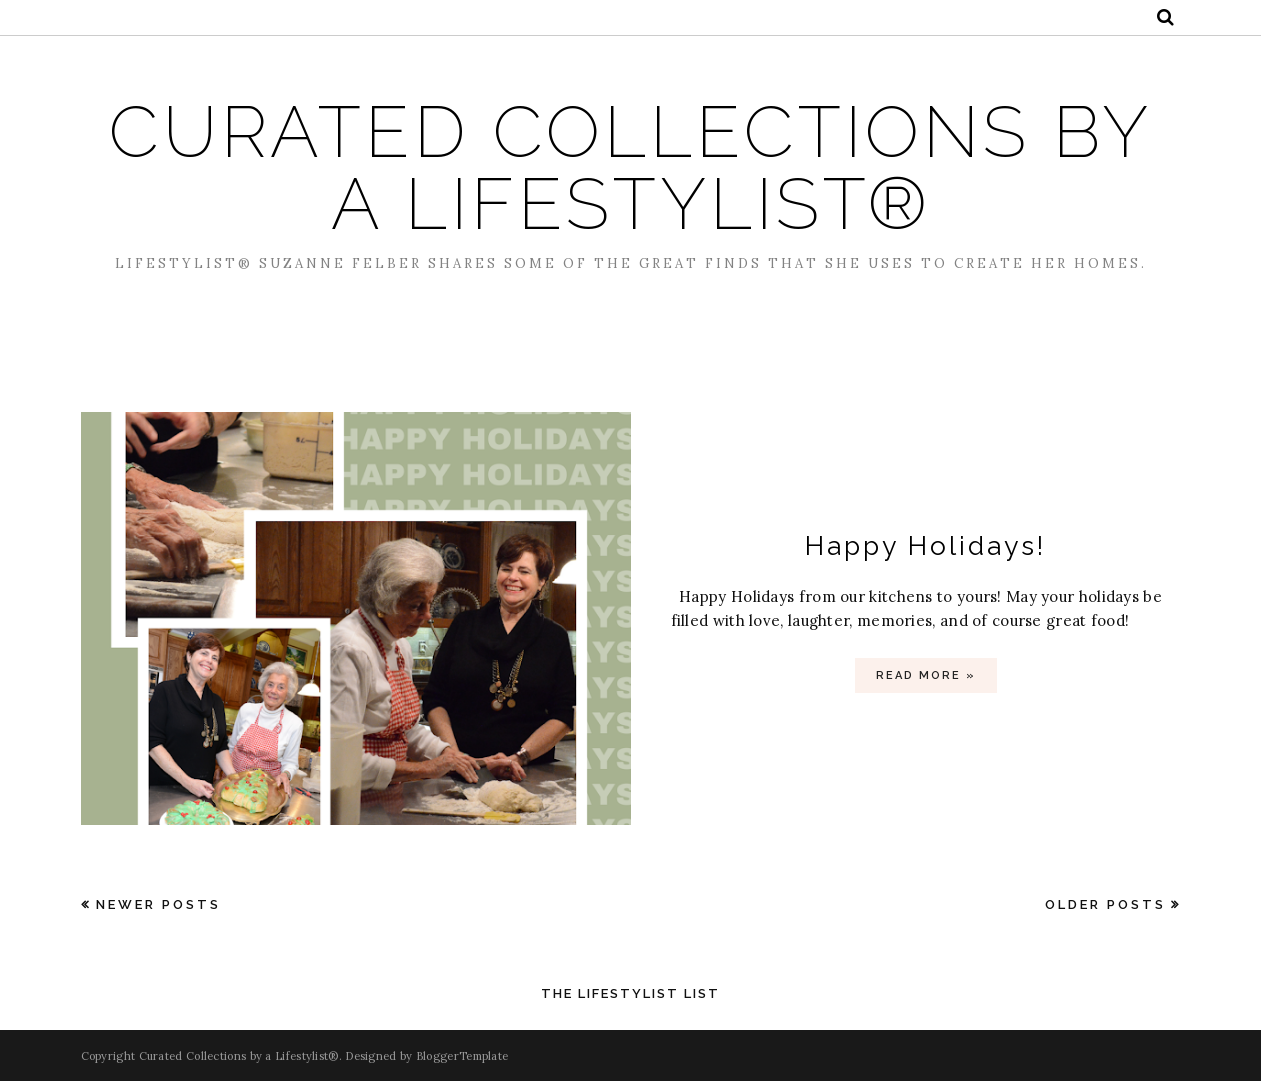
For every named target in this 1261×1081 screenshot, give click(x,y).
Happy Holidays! (926, 545)
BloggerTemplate (462, 1056)
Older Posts (1105, 904)
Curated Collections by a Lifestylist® (630, 167)
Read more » (926, 675)
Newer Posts (158, 904)
